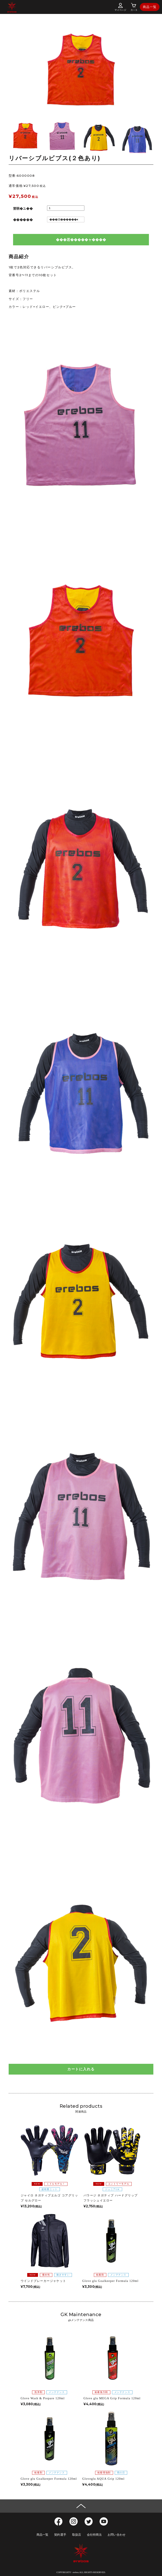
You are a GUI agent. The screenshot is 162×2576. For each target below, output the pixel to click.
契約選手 (60, 2534)
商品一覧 (42, 2534)
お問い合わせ (117, 2534)
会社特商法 (94, 2534)
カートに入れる (81, 2069)
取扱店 (76, 2534)
